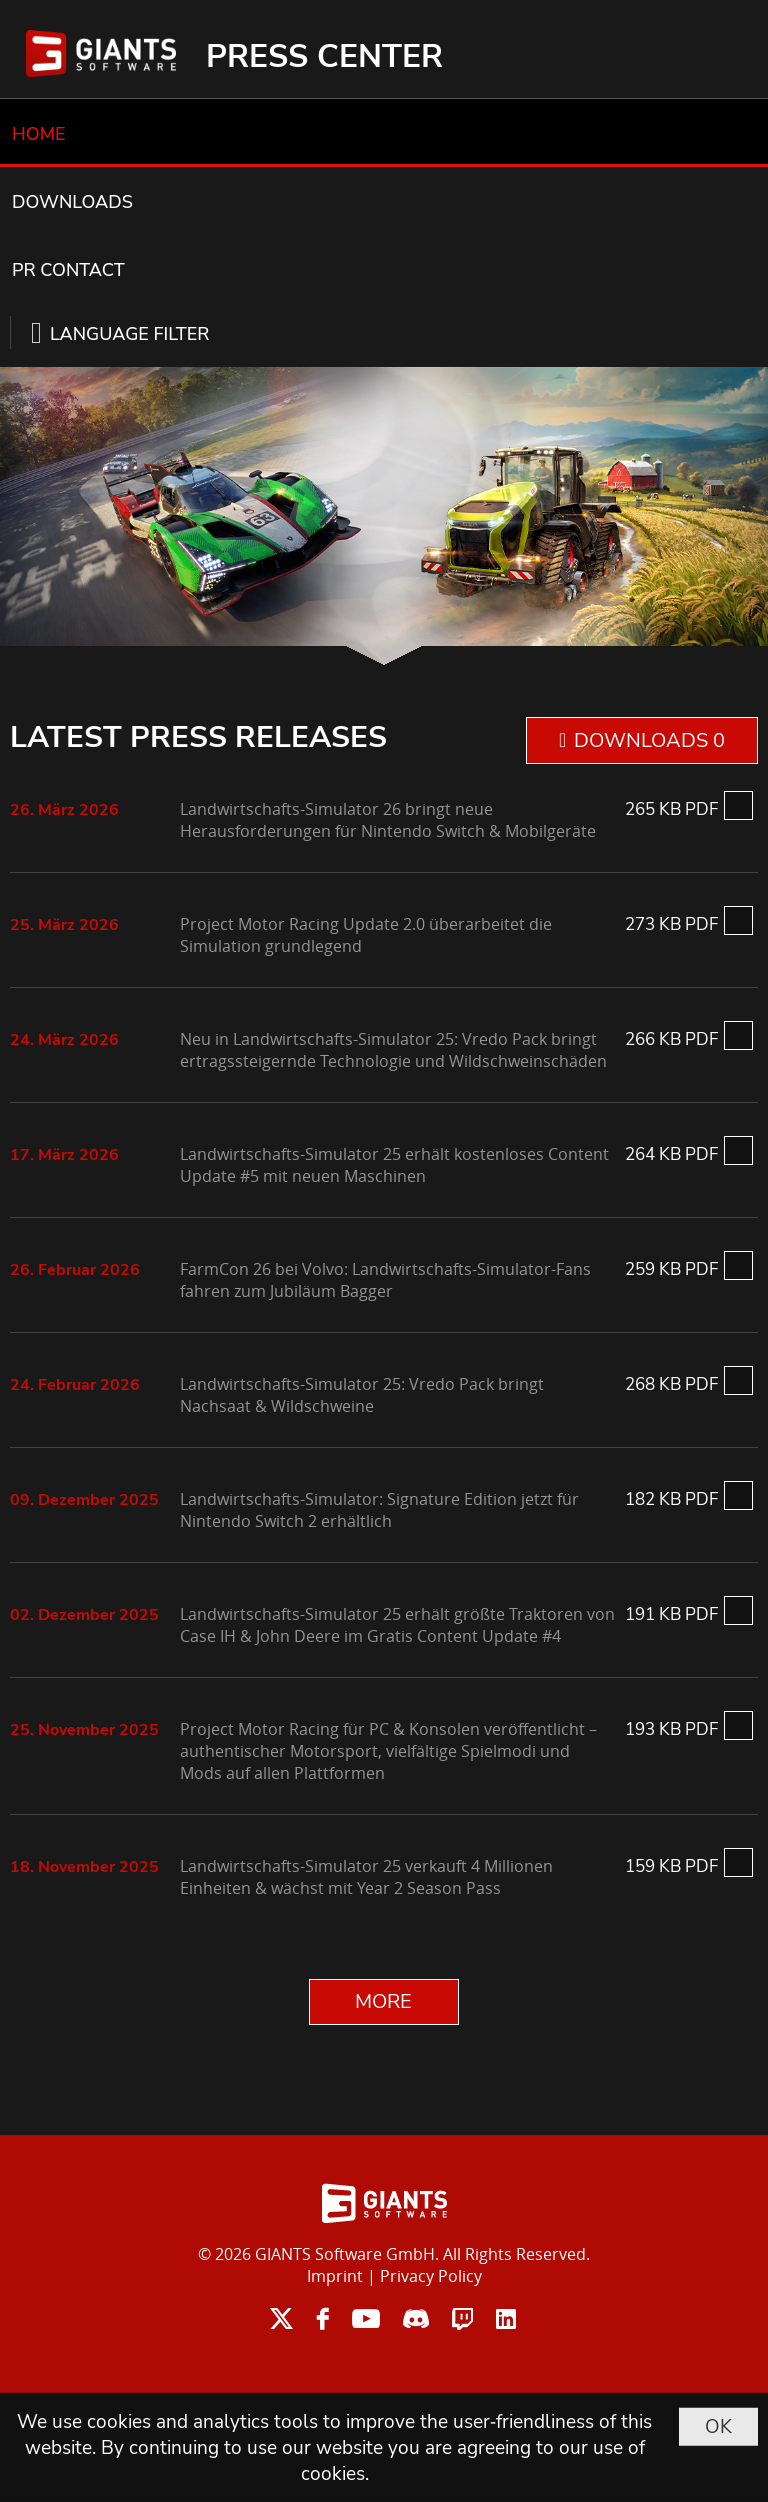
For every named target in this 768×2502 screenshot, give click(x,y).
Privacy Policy (431, 2276)
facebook (322, 2318)
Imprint (335, 2276)
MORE (383, 2001)
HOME (39, 134)
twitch (462, 2318)
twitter (281, 2318)
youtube (366, 2318)
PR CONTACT (68, 270)
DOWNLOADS (72, 202)
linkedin (506, 2318)
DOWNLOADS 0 (649, 740)
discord (416, 2318)
